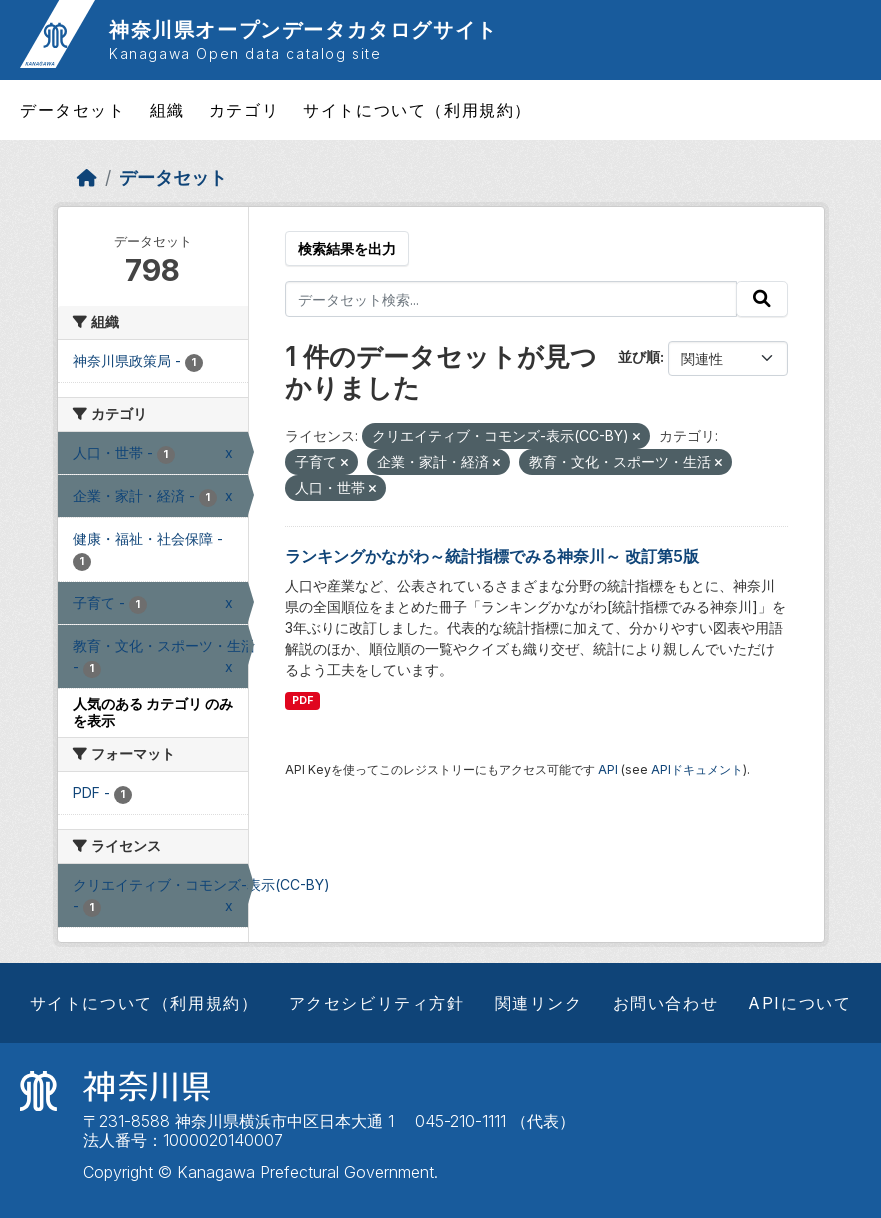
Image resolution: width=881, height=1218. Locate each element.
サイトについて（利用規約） (417, 110)
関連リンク (539, 1003)
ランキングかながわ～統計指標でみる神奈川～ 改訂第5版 (492, 556)
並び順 (639, 356)
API (608, 769)
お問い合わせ (666, 1003)
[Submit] (762, 299)
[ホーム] (87, 177)
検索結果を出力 (347, 248)
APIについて (799, 1003)
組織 (167, 110)
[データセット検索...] (511, 299)
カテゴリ (244, 110)
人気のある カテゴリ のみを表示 (153, 712)
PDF (302, 700)
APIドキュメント (697, 769)
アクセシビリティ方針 (377, 1003)
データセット (73, 110)
